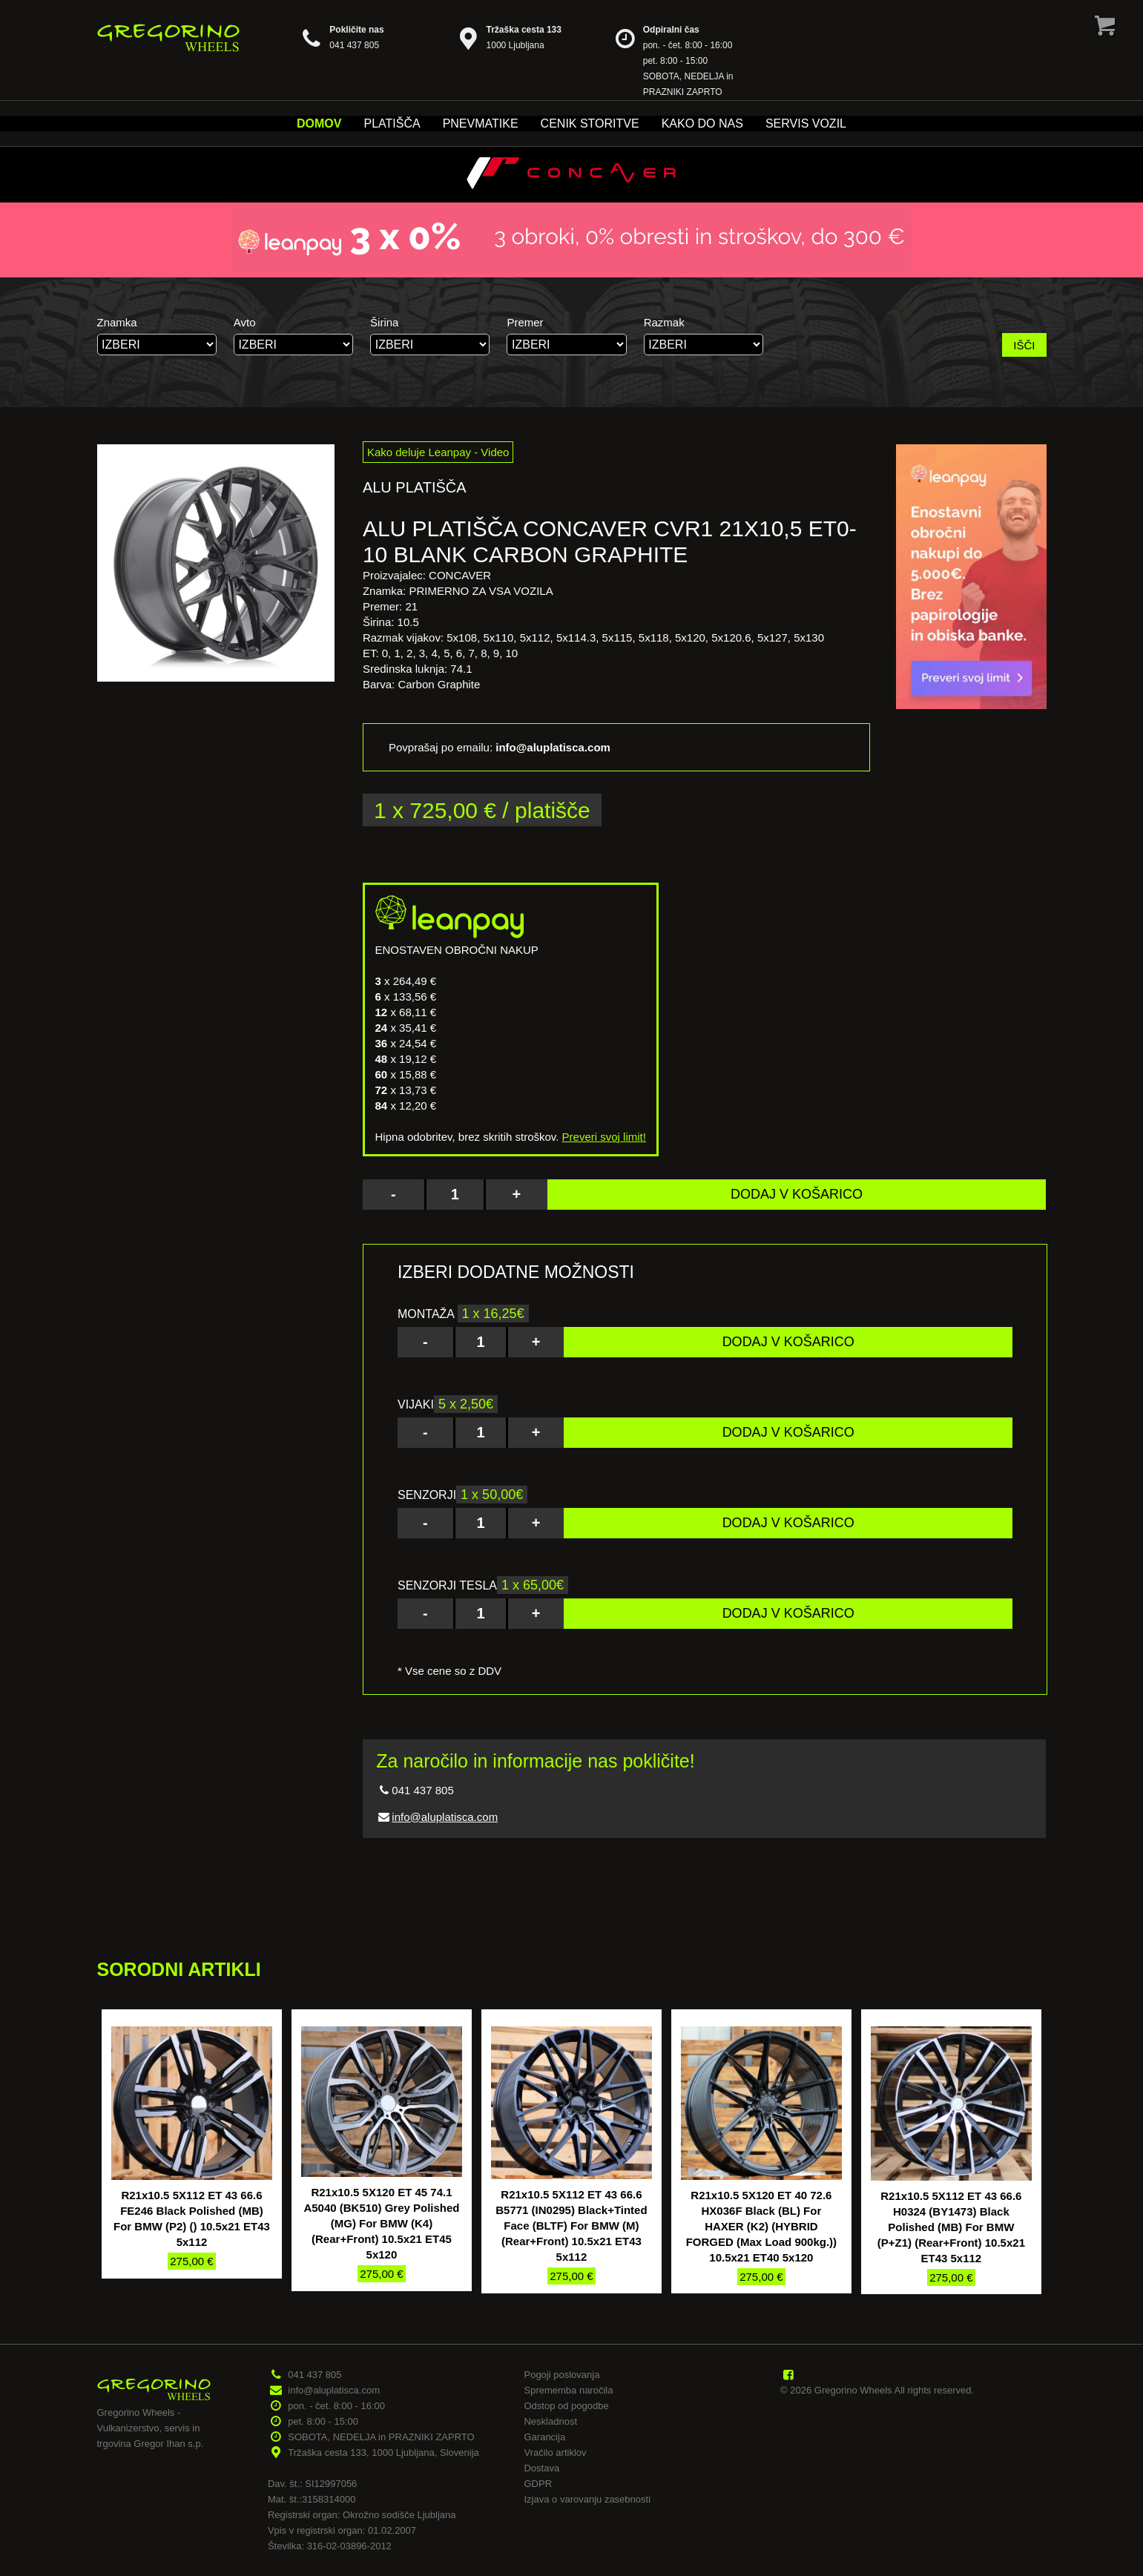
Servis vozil (805, 123)
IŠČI (1024, 345)
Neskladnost (550, 2421)
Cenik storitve (590, 123)
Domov (319, 123)
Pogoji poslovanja (561, 2374)
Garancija (544, 2436)
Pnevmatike (480, 123)
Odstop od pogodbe (566, 2405)
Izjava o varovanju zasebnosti (587, 2499)
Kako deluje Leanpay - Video (438, 452)
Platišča (391, 123)
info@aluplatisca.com (445, 1817)
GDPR (538, 2483)
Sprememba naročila (568, 2390)
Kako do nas (702, 123)
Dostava (541, 2468)
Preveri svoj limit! (604, 1136)
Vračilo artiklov (555, 2452)
